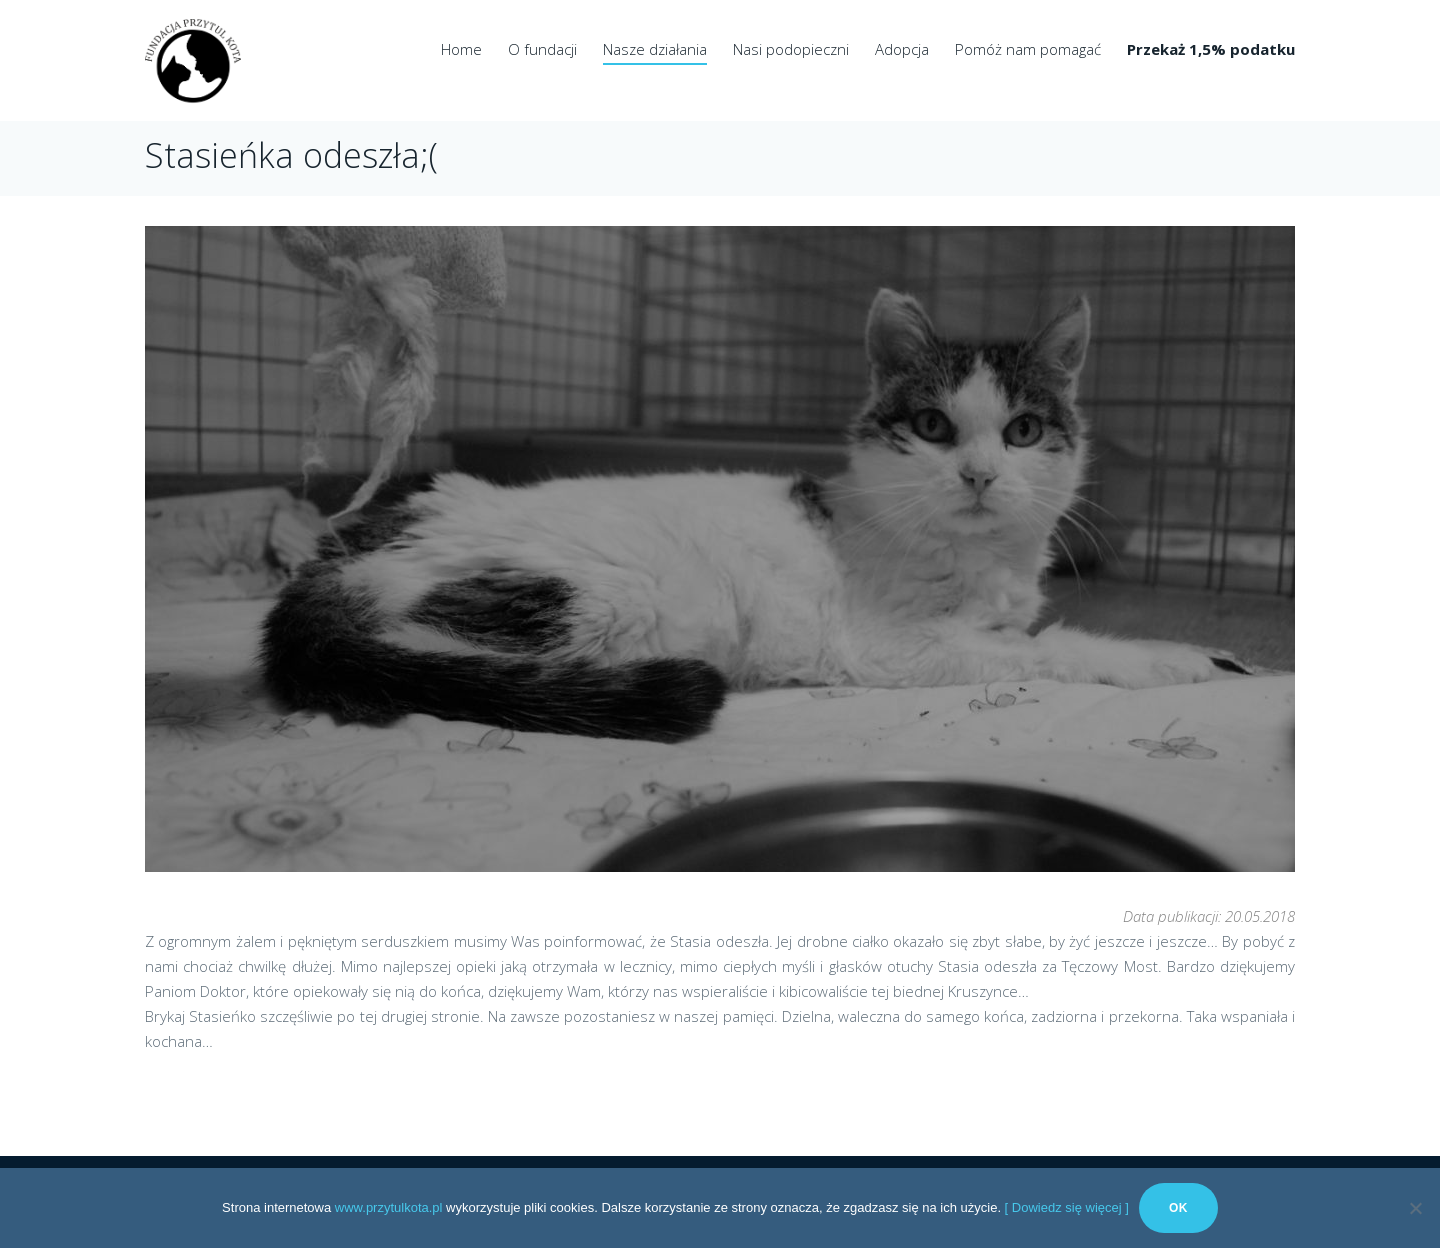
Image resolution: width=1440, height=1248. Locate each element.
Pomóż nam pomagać (1028, 49)
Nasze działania (655, 49)
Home (461, 49)
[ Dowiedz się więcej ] (1067, 1207)
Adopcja (902, 49)
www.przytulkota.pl (389, 1207)
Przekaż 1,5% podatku (1211, 49)
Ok (1178, 1208)
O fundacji (542, 49)
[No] (1415, 1208)
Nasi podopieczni (791, 49)
